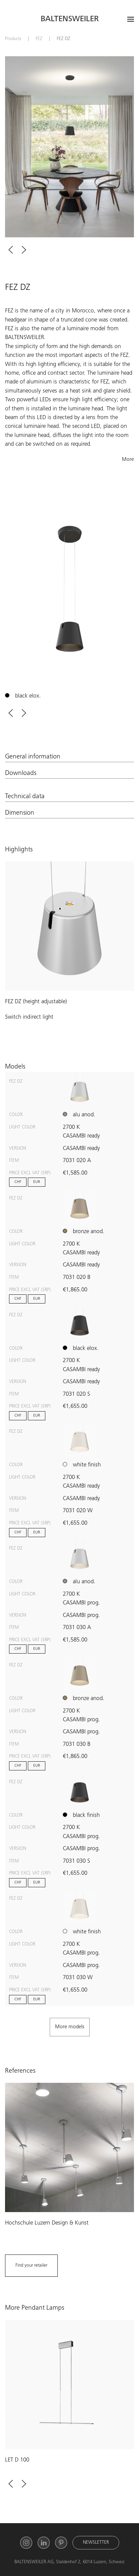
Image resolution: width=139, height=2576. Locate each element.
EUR (36, 1182)
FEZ (39, 39)
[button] (10, 250)
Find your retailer (31, 2265)
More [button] (128, 459)
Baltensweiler (70, 19)
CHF (17, 1182)
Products (13, 39)
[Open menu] (130, 19)
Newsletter (96, 2542)
